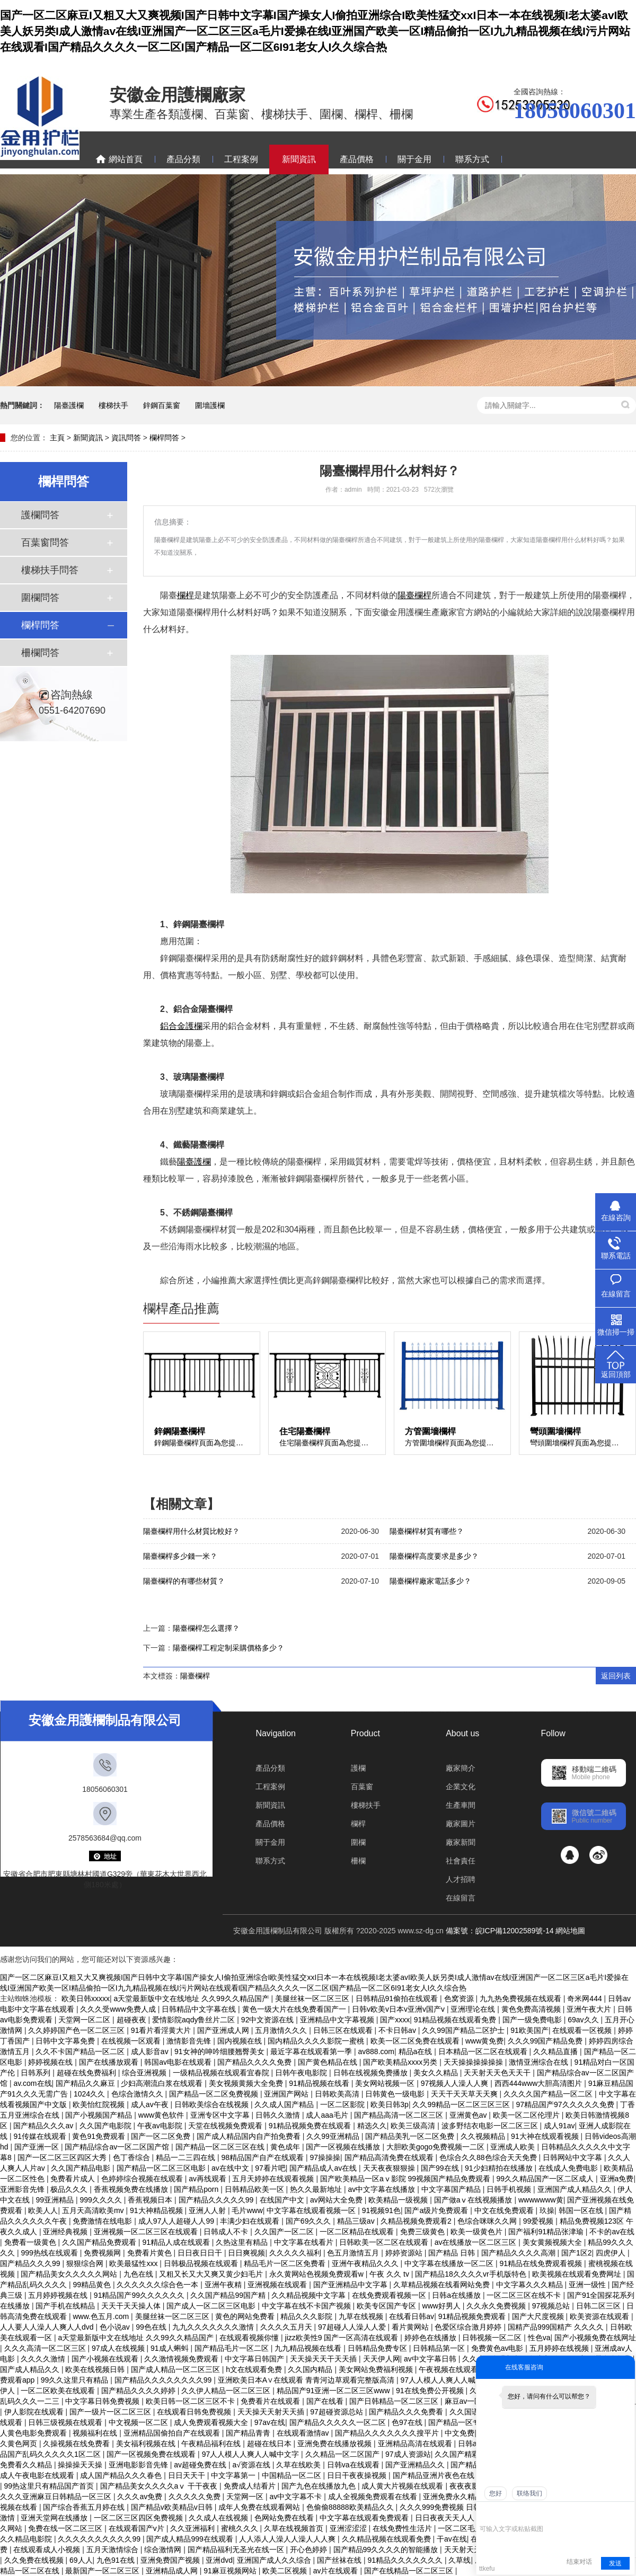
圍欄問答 (40, 597)
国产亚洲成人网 (224, 2030)
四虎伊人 (612, 2253)
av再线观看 (208, 2178)
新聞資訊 (299, 159)
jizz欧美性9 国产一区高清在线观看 (343, 2337)
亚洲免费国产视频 (171, 2560)
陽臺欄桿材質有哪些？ (427, 1531)
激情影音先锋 (189, 2041)
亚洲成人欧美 (513, 2147)
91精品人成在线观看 (176, 2242)
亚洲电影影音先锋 (139, 2464)
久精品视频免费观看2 (417, 2221)
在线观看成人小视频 (47, 2549)
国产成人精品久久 (30, 2369)
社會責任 (460, 1861)
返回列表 (616, 1676)
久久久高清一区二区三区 (46, 2348)
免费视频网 (103, 2253)
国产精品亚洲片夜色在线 (434, 2475)
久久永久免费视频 (497, 2306)
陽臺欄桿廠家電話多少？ (430, 1581)
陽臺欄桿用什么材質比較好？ (191, 1531)
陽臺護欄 (69, 405)
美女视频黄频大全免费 (247, 2083)
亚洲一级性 (588, 2284)
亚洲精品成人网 (173, 2570)
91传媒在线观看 (40, 2136)
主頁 (57, 437)
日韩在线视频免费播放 (371, 2072)
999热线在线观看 (50, 2253)
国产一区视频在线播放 (344, 2147)
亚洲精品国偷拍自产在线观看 (172, 2433)
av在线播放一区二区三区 (477, 2242)
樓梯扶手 (113, 405)
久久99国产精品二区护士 (464, 2030)
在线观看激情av (304, 2433)
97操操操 (325, 2157)
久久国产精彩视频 (465, 2454)
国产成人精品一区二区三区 (176, 2369)
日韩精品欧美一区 (255, 2189)
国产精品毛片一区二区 (233, 2348)
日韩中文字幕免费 (66, 2041)
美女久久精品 (436, 2072)
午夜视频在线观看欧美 (457, 2369)
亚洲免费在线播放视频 (335, 2443)
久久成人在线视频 (219, 2517)
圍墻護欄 (210, 405)
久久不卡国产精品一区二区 (81, 2051)
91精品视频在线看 (320, 2083)
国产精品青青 (249, 2433)
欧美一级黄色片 (477, 2231)
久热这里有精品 (243, 2242)
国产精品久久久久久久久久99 (164, 2380)
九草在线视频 (362, 2316)
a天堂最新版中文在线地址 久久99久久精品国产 (192, 1998)
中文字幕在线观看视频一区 (312, 2210)
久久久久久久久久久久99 (100, 2539)
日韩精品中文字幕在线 (200, 2009)
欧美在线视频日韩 (96, 2369)
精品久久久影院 (307, 2316)
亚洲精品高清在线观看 (416, 2443)
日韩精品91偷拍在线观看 (398, 1998)
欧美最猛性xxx (134, 2263)
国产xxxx (395, 2019)
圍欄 (358, 1842)
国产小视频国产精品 (99, 2115)
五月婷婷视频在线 (59, 2295)
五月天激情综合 (113, 2549)
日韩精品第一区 (440, 2348)
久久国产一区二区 (285, 2231)
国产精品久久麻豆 (86, 2083)
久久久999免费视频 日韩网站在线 (456, 2507)
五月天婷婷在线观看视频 (274, 2178)
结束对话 (579, 2561)
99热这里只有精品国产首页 (50, 2486)
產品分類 (183, 159)
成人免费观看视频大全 (212, 2422)
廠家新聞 (460, 1842)
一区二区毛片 (461, 2528)
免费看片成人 (73, 2178)
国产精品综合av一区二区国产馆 (118, 2147)
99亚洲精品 (55, 2200)
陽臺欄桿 (195, 1676)
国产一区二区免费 (161, 2136)
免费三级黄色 (423, 2231)
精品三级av (357, 2221)
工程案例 (241, 159)
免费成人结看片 (251, 2486)
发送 (615, 2563)
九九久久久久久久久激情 (214, 2327)
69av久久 (584, 2019)
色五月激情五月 (354, 2253)
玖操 (547, 2210)
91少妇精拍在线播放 (499, 2168)
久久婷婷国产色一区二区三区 (77, 2030)
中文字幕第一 (234, 2475)
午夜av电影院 (160, 2125)
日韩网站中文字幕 (573, 2157)
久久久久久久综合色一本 (158, 2284)
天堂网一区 (246, 2496)
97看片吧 (270, 2168)
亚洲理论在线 (473, 2009)
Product (365, 1733)
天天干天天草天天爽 (465, 2094)
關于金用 (414, 159)
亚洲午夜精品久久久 (366, 2263)
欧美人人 (43, 2210)
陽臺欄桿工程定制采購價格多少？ (228, 1648)
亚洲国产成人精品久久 (575, 2189)
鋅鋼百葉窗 (161, 405)
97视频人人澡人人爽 (455, 2083)
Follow (553, 1733)
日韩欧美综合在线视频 (212, 2104)
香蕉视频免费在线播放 (132, 2189)
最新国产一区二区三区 (103, 2570)
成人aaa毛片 (328, 2115)
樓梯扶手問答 (49, 570)
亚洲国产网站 (287, 2094)
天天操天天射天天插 (271, 2412)
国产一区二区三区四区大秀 (63, 2157)
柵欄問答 (40, 652)
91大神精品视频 (157, 2210)
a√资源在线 (252, 2464)
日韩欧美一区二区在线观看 (384, 2242)
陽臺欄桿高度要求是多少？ (434, 1556)
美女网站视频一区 (386, 2083)
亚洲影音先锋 (23, 2189)
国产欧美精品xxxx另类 (401, 2062)
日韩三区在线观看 (344, 2030)
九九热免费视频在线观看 (521, 1998)
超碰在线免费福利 (87, 2072)
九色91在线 (116, 2560)
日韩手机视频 (510, 2189)
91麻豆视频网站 (231, 2570)
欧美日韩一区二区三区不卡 (191, 2401)
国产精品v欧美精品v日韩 (173, 2507)
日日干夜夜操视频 (357, 2475)
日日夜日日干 (201, 2253)
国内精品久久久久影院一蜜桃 (317, 2041)
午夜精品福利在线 (212, 2443)
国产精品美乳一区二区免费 (410, 2136)
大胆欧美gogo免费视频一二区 (436, 2147)
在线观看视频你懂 (250, 2337)
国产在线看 (326, 2401)
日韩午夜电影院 (302, 2072)
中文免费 (459, 2433)
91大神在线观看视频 (545, 2136)
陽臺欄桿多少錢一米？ (180, 1556)
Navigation (275, 1733)
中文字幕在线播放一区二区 (450, 2263)
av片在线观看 (336, 2570)
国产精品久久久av (44, 2125)
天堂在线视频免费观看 (226, 2125)
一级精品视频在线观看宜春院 (222, 2072)
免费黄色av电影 (498, 2348)
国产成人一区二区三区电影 (212, 2306)
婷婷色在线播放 (431, 2337)
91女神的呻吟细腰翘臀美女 (220, 2051)
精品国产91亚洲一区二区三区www (334, 2390)
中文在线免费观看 (505, 2210)
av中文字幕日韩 (431, 2359)
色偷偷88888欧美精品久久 (351, 2507)
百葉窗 (362, 1786)
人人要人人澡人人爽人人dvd (47, 2327)
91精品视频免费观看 (473, 2316)
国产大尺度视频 (539, 2316)
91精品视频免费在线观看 (311, 2125)
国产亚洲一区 (37, 2147)
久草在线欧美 (299, 2464)
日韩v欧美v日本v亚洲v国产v (399, 2009)
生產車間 (460, 1805)
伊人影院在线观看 (35, 2412)
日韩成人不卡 (227, 2231)
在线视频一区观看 (132, 2041)
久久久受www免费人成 (118, 2009)
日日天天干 (187, 2475)
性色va (539, 2337)
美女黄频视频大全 (553, 2242)
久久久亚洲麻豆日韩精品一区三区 (56, 2496)
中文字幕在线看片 (304, 2242)
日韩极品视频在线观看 (202, 2263)
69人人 (81, 2560)
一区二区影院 (343, 2104)
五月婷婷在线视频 (560, 2348)
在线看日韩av (411, 2316)
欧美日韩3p (389, 2104)
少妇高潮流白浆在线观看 (163, 2083)
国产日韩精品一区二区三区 (394, 2401)
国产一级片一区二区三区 (111, 2412)
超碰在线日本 (270, 2443)
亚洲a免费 (617, 2178)
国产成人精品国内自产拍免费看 (250, 2136)
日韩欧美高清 (338, 2094)
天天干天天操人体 (132, 2306)
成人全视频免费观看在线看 (373, 2496)
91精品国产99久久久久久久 (140, 2295)
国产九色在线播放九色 (319, 2486)
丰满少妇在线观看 (250, 2221)
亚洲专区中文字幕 (221, 2115)
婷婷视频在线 (51, 2062)
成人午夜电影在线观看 (38, 2475)
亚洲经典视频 (66, 2231)
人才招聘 (460, 1879)
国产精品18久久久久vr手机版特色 (471, 2274)
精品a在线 (417, 2051)
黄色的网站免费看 (246, 2316)
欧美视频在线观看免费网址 (577, 2274)
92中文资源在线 (268, 2019)
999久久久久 (101, 2200)
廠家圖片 (460, 1823)
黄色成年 (286, 2147)
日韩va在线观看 (354, 2464)
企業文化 (460, 1786)
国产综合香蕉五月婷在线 (85, 2507)
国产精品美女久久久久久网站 (70, 2274)
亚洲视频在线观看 (278, 2284)
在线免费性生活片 (403, 2528)
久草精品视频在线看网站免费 (442, 2284)
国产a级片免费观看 (437, 2210)
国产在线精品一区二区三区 (409, 2570)
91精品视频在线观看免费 (456, 2019)
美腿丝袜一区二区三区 (313, 1998)
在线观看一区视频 (583, 2030)
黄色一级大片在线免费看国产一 (295, 2009)
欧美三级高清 (414, 2125)
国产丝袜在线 (340, 2560)
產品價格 (357, 159)
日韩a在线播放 (457, 2295)
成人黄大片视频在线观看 (403, 2486)
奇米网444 (585, 1998)
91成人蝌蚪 (170, 2348)
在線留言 (460, 1898)
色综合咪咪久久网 (488, 2221)
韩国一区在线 (582, 2210)
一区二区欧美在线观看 (59, 2390)
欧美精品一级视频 (399, 2200)
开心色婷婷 (309, 2549)
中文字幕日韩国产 (255, 2359)
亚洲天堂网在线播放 (55, 2517)
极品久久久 (70, 2189)
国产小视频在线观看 (106, 2359)
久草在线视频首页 (294, 2528)
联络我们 (529, 2493)
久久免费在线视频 (35, 2560)
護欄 (358, 1768)
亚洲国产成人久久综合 (275, 2560)
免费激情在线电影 (103, 2221)
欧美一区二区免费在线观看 (416, 2041)
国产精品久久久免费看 (407, 2412)
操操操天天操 (81, 2464)
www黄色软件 (162, 2115)
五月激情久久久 (282, 2030)
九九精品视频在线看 (309, 2348)
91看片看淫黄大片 (162, 2030)
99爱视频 (539, 2221)
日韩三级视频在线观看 (66, 2422)
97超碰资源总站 (337, 2412)
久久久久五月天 (287, 2327)
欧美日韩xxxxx (85, 1998)
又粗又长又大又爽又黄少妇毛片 (212, 2274)
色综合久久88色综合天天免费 (488, 2157)
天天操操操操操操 (474, 2062)
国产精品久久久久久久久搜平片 (388, 2433)
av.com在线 (32, 2083)
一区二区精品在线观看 (358, 2231)
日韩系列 (36, 2072)
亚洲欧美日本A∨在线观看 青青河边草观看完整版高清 (307, 2380)
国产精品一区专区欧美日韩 (473, 2422)
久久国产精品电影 (81, 2168)
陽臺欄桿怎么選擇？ (206, 1628)
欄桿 (358, 1823)
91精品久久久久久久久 (405, 2560)
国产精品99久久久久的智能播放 (386, 2549)
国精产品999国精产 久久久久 (557, 2327)
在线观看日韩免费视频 (195, 2412)
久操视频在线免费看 (77, 2443)
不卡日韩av (398, 2030)
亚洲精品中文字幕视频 (338, 2019)
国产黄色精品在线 (328, 2062)
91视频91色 (381, 2210)
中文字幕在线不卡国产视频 (307, 2306)
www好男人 (442, 2306)
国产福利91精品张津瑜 (546, 2231)
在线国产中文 (283, 2200)
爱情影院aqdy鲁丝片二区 (194, 2019)
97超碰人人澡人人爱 (352, 2327)
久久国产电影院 (107, 2125)
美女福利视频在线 (147, 2443)
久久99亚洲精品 (333, 2136)
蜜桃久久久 (240, 2528)
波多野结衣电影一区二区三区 (490, 2125)
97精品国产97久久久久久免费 (566, 2104)
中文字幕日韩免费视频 (103, 2401)
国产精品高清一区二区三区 (399, 2115)
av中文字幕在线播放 (383, 2189)
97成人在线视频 (119, 2348)
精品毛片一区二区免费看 (286, 2263)
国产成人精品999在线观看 (190, 2539)
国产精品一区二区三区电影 (162, 2168)
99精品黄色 (92, 2284)
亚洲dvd (219, 2560)
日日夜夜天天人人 (445, 2517)
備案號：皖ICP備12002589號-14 (500, 1930)
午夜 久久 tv (390, 2274)
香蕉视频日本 (151, 2200)
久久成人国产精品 (285, 2104)
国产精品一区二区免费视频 (214, 2094)
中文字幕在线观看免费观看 (365, 2517)
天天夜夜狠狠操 (390, 2168)
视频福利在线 (96, 2433)
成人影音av (151, 2051)
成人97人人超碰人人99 (177, 2221)
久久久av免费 (140, 2496)
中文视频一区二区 (139, 2422)
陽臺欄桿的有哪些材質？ (184, 1581)
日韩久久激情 (278, 2115)
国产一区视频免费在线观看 (152, 2454)
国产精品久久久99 (31, 2263)
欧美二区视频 (285, 2570)
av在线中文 (231, 2168)
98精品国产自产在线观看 (263, 2157)
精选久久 (372, 2125)
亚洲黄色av (469, 2115)
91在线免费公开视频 (430, 2390)
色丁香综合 (132, 2157)
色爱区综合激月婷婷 (469, 2327)
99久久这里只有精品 (75, 2380)
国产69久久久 (309, 2221)
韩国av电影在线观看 (179, 2062)
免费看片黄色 (150, 2253)
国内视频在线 (240, 2041)
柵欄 (358, 1861)
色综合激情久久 (138, 2094)
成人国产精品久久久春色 (122, 2475)
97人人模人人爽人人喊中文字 (251, 2454)
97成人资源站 (408, 2454)
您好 (495, 2493)
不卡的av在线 (611, 2231)
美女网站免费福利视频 (377, 2369)
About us (462, 1733)
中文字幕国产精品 (452, 2189)
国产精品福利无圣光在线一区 (237, 2549)
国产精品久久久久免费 (255, 2062)
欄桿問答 (164, 437)
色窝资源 (460, 1998)
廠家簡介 (460, 1768)
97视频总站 (552, 2306)
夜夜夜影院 (469, 2486)
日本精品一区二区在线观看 (483, 2051)
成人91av (559, 2125)
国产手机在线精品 (66, 2306)
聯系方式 (472, 159)
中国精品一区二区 (292, 2475)
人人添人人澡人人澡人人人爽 (288, 2539)
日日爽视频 (246, 2253)
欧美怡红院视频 (100, 2104)
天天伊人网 (381, 2359)
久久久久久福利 (296, 2253)
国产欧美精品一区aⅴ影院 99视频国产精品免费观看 (406, 2178)
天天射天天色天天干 (498, 2072)
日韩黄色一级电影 (396, 2094)
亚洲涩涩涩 (349, 2528)
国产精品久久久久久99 (217, 2200)
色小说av (116, 2327)
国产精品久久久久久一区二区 (338, 2422)
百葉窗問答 (45, 542)
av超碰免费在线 (201, 2464)
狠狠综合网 (85, 2263)
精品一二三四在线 (186, 2157)
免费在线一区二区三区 (66, 2528)
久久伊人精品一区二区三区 (226, 2390)
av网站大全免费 (337, 2200)
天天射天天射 (467, 2549)
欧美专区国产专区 (387, 2306)
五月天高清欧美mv (94, 2210)
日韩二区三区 (599, 2306)
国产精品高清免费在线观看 (390, 2157)
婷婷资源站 (405, 2253)
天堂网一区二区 (85, 2019)
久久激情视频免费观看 (182, 2359)
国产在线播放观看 (109, 2062)
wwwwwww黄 (540, 2200)
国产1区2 (576, 2253)
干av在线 (452, 2539)
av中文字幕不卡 (296, 2496)
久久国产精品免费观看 (100, 2242)
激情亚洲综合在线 (539, 2062)
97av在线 (269, 2422)
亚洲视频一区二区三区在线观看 (147, 2231)
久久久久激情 (44, 2359)
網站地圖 (570, 1930)
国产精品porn (197, 2189)
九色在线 (139, 2274)
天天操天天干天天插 (324, 2359)
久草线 (459, 2560)
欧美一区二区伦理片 (527, 2115)
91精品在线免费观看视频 (542, 2263)
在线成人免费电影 (569, 2168)
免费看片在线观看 (271, 2401)
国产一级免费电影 (533, 2019)
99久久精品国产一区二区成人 (546, 2178)
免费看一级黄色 (31, 2242)
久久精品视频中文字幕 (309, 2295)
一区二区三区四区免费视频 (139, 2517)
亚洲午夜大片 (590, 2009)
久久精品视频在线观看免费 (387, 2539)
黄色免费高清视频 (532, 2009)
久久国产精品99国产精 (228, 2295)
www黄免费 (484, 2041)
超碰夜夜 (132, 2019)
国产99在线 (441, 2168)
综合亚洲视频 (145, 2072)
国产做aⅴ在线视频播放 (474, 2200)
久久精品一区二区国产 (343, 2454)
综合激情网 (163, 2549)
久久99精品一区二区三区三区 (461, 2104)
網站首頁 (126, 159)
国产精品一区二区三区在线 (221, 2147)
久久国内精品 (311, 2369)
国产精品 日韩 (452, 2253)
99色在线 (152, 2327)
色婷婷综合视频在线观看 (143, 2178)
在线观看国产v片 (137, 2528)
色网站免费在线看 (285, 2517)
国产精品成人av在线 (324, 2168)
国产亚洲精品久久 (416, 2464)
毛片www (247, 2210)
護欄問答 (40, 515)
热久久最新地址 (317, 2189)
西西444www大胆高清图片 (539, 2083)
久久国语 (465, 2412)
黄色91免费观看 (99, 2136)
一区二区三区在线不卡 (525, 2295)
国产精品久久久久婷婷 (139, 2390)
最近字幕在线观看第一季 (312, 2051)
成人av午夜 (151, 2104)
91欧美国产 (529, 2030)
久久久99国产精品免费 (546, 2041)
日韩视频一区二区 (493, 2337)
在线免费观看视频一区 (390, 2295)
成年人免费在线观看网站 (260, 2507)
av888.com (376, 2051)
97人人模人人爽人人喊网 (442, 2380)
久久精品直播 (556, 2051)
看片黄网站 (411, 2327)
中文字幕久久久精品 (530, 2284)
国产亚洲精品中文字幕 (351, 2284)
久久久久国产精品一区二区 (549, 2094)
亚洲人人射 (208, 2210)
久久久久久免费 (196, 2496)
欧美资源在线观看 (600, 2316)
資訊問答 (126, 437)
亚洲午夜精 (224, 2284)
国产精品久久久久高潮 (519, 2253)
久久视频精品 (484, 2136)
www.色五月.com (102, 2316)
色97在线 (408, 2422)
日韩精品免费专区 (378, 2348)
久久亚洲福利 (193, 2528)
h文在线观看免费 (255, 2369)
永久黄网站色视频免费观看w (317, 2274)
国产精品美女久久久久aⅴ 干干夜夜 (160, 2486)
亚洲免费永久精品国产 (461, 2496)
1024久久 (90, 2094)
